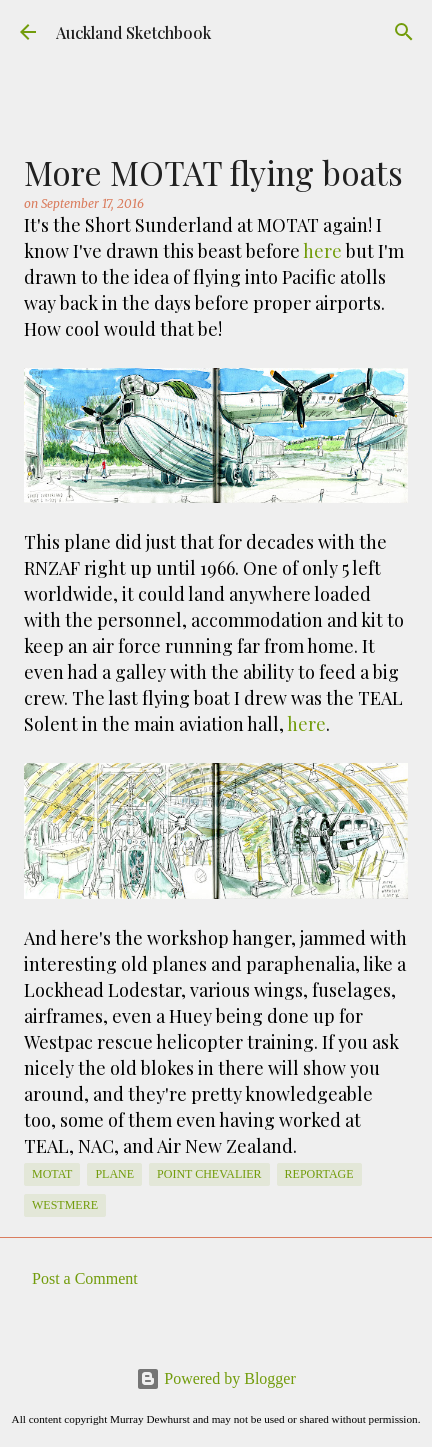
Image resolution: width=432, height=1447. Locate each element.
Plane (114, 1174)
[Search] (404, 32)
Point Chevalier (209, 1174)
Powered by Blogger (216, 1378)
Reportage (319, 1174)
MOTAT (52, 1174)
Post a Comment (85, 1278)
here (322, 251)
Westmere (65, 1205)
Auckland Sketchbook (133, 32)
